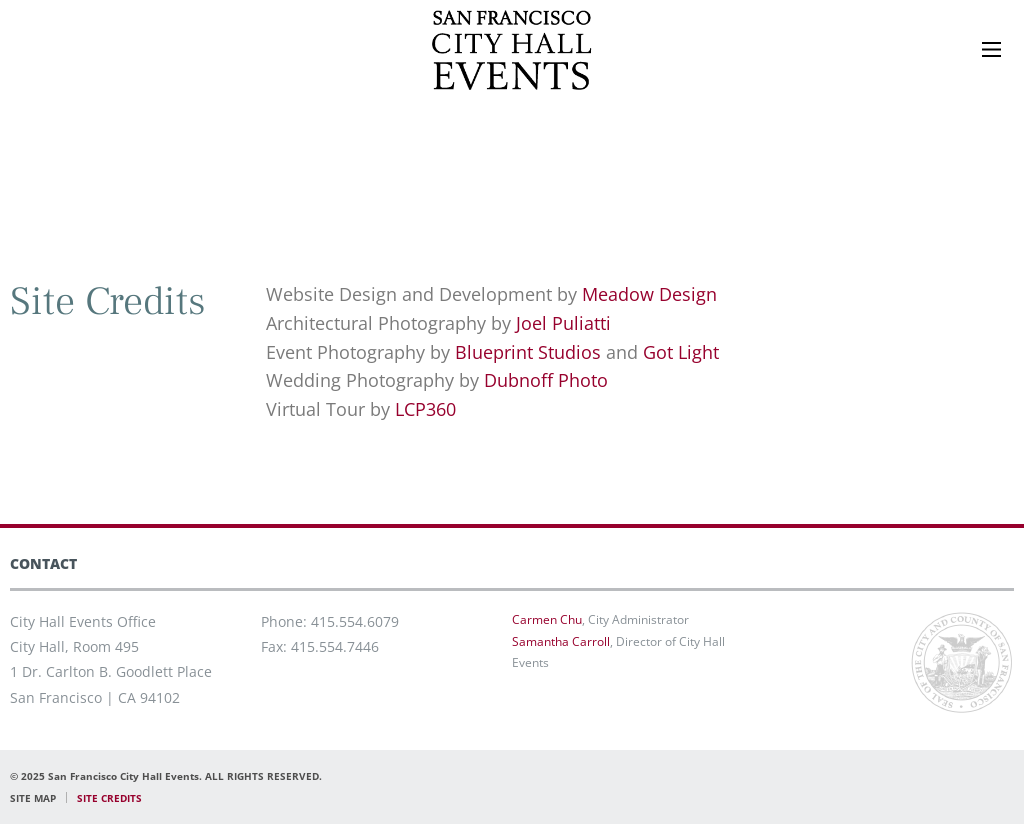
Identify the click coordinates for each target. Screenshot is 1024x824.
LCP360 (425, 409)
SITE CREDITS (109, 798)
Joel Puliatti (563, 323)
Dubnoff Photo (546, 380)
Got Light (681, 352)
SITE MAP (33, 798)
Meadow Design (649, 294)
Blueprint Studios (528, 352)
